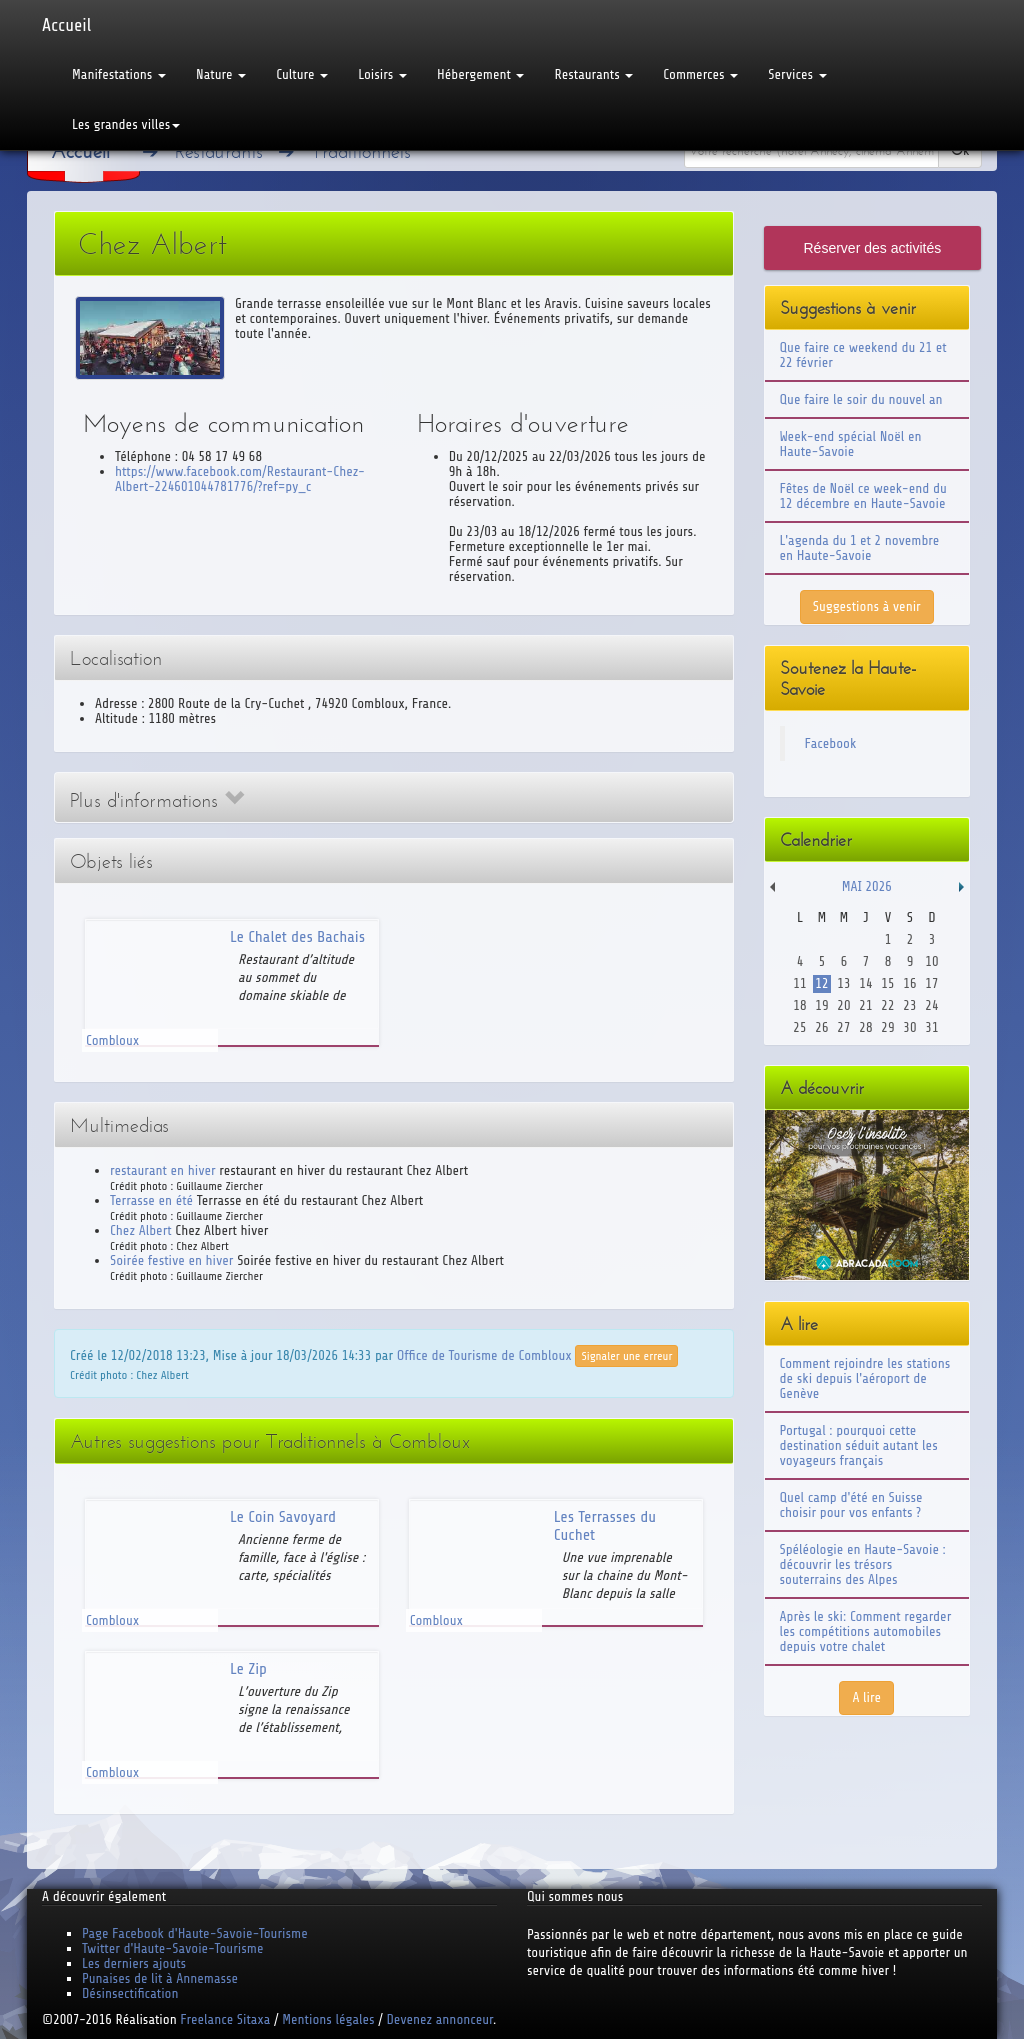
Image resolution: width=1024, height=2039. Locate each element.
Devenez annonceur (440, 2019)
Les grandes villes (126, 124)
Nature (221, 74)
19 (821, 1005)
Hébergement (480, 74)
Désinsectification (130, 1993)
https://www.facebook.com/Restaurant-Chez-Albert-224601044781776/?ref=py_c (240, 479)
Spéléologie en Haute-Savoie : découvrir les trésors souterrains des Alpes (863, 1564)
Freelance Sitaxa (225, 2019)
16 (909, 983)
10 (931, 961)
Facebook (831, 743)
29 (887, 1027)
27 (843, 1027)
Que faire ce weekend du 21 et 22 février (863, 355)
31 (931, 1027)
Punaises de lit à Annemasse (160, 1978)
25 (799, 1027)
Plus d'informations (157, 800)
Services (797, 74)
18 (799, 1005)
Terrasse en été (151, 1200)
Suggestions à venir (867, 606)
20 (843, 1005)
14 (865, 983)
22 (887, 1005)
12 (821, 983)
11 (799, 983)
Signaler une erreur (626, 1356)
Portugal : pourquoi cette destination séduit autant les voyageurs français (859, 1445)
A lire (866, 1697)
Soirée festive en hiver (172, 1260)
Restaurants (593, 74)
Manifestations (119, 74)
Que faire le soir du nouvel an (861, 399)
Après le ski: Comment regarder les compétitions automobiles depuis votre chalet (866, 1631)
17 (931, 983)
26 (821, 1027)
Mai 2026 (867, 886)
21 (865, 1005)
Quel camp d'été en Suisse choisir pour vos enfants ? (851, 1505)
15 (887, 983)
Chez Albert (141, 1230)
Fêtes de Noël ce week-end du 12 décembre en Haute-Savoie (863, 496)
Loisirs (382, 74)
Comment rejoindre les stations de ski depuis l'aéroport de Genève (865, 1378)
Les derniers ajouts (134, 1963)
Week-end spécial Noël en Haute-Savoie (851, 444)
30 (909, 1027)
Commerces (700, 74)
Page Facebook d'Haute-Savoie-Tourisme (195, 1933)
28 (865, 1027)
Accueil (66, 25)
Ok (960, 150)
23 (909, 1005)
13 (843, 983)
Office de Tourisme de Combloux (484, 1355)
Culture (302, 74)
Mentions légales (328, 2019)
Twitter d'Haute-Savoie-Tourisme (172, 1948)
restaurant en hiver (163, 1170)
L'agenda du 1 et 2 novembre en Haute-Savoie (860, 548)
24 (931, 1005)
